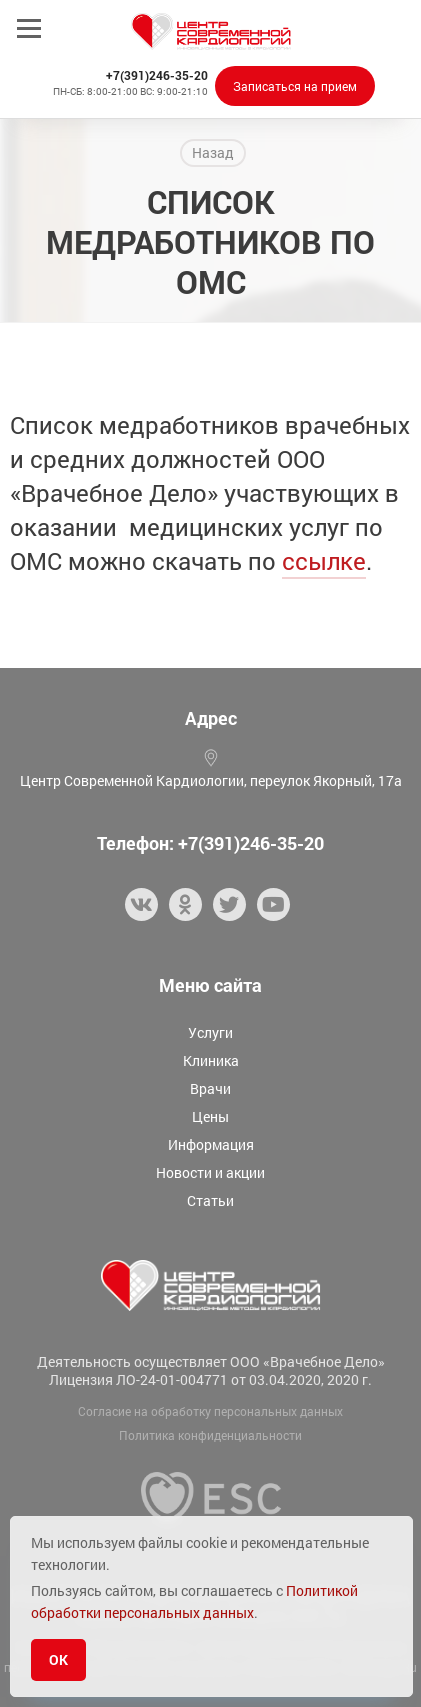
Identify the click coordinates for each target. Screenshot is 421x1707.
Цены (210, 1116)
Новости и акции (210, 1172)
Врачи (210, 1088)
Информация (211, 1144)
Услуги (210, 1032)
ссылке (324, 561)
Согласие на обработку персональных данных (210, 1411)
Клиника (211, 1060)
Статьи (210, 1200)
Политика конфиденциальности (210, 1435)
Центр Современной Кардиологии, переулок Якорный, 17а (211, 780)
